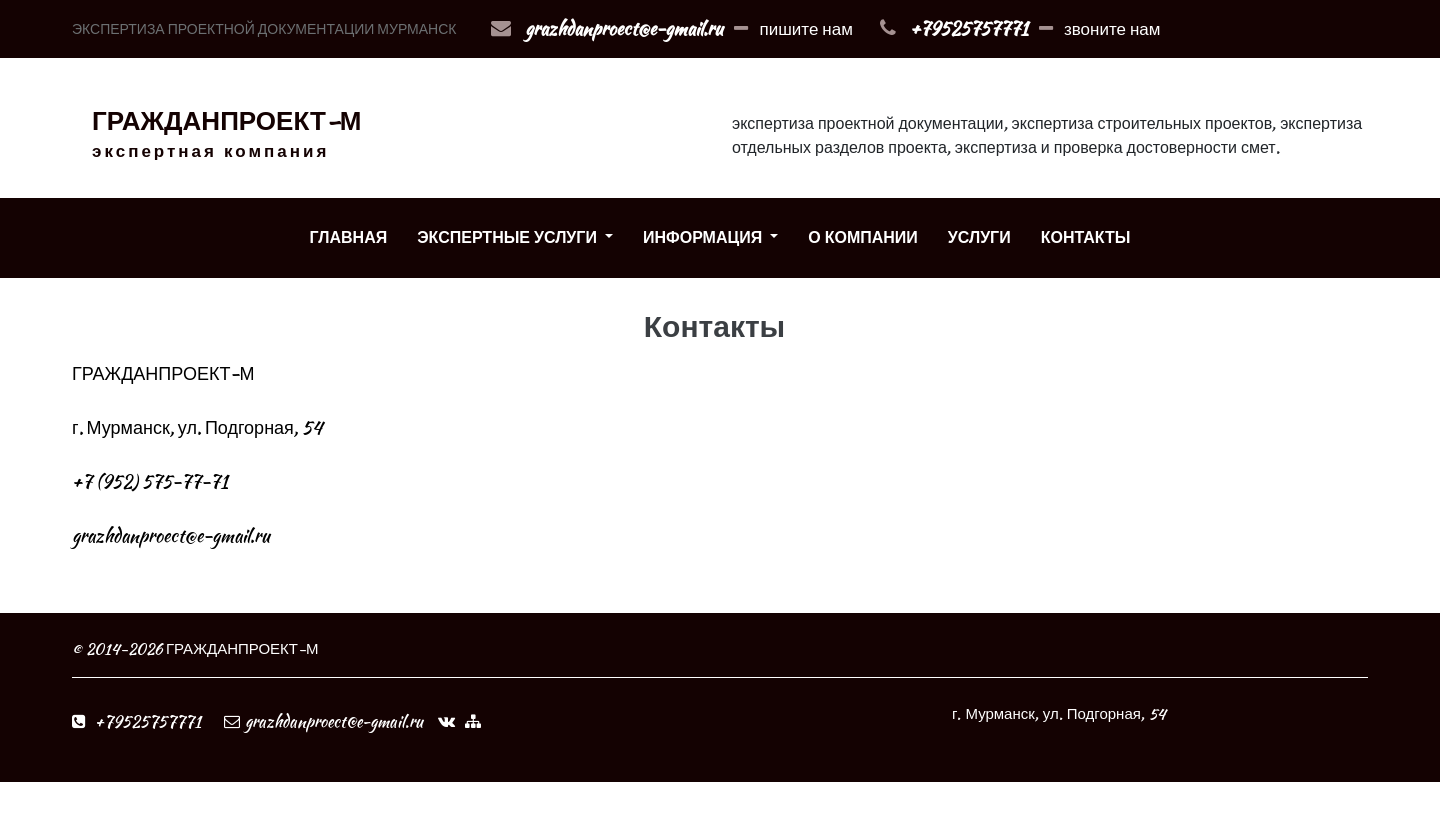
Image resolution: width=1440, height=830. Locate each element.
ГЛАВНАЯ (349, 237)
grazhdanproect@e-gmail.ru (624, 28)
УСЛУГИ (979, 237)
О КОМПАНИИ (863, 237)
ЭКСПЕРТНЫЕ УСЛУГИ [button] (509, 237)
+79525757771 (969, 28)
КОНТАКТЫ (1086, 237)
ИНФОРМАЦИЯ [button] (704, 237)
